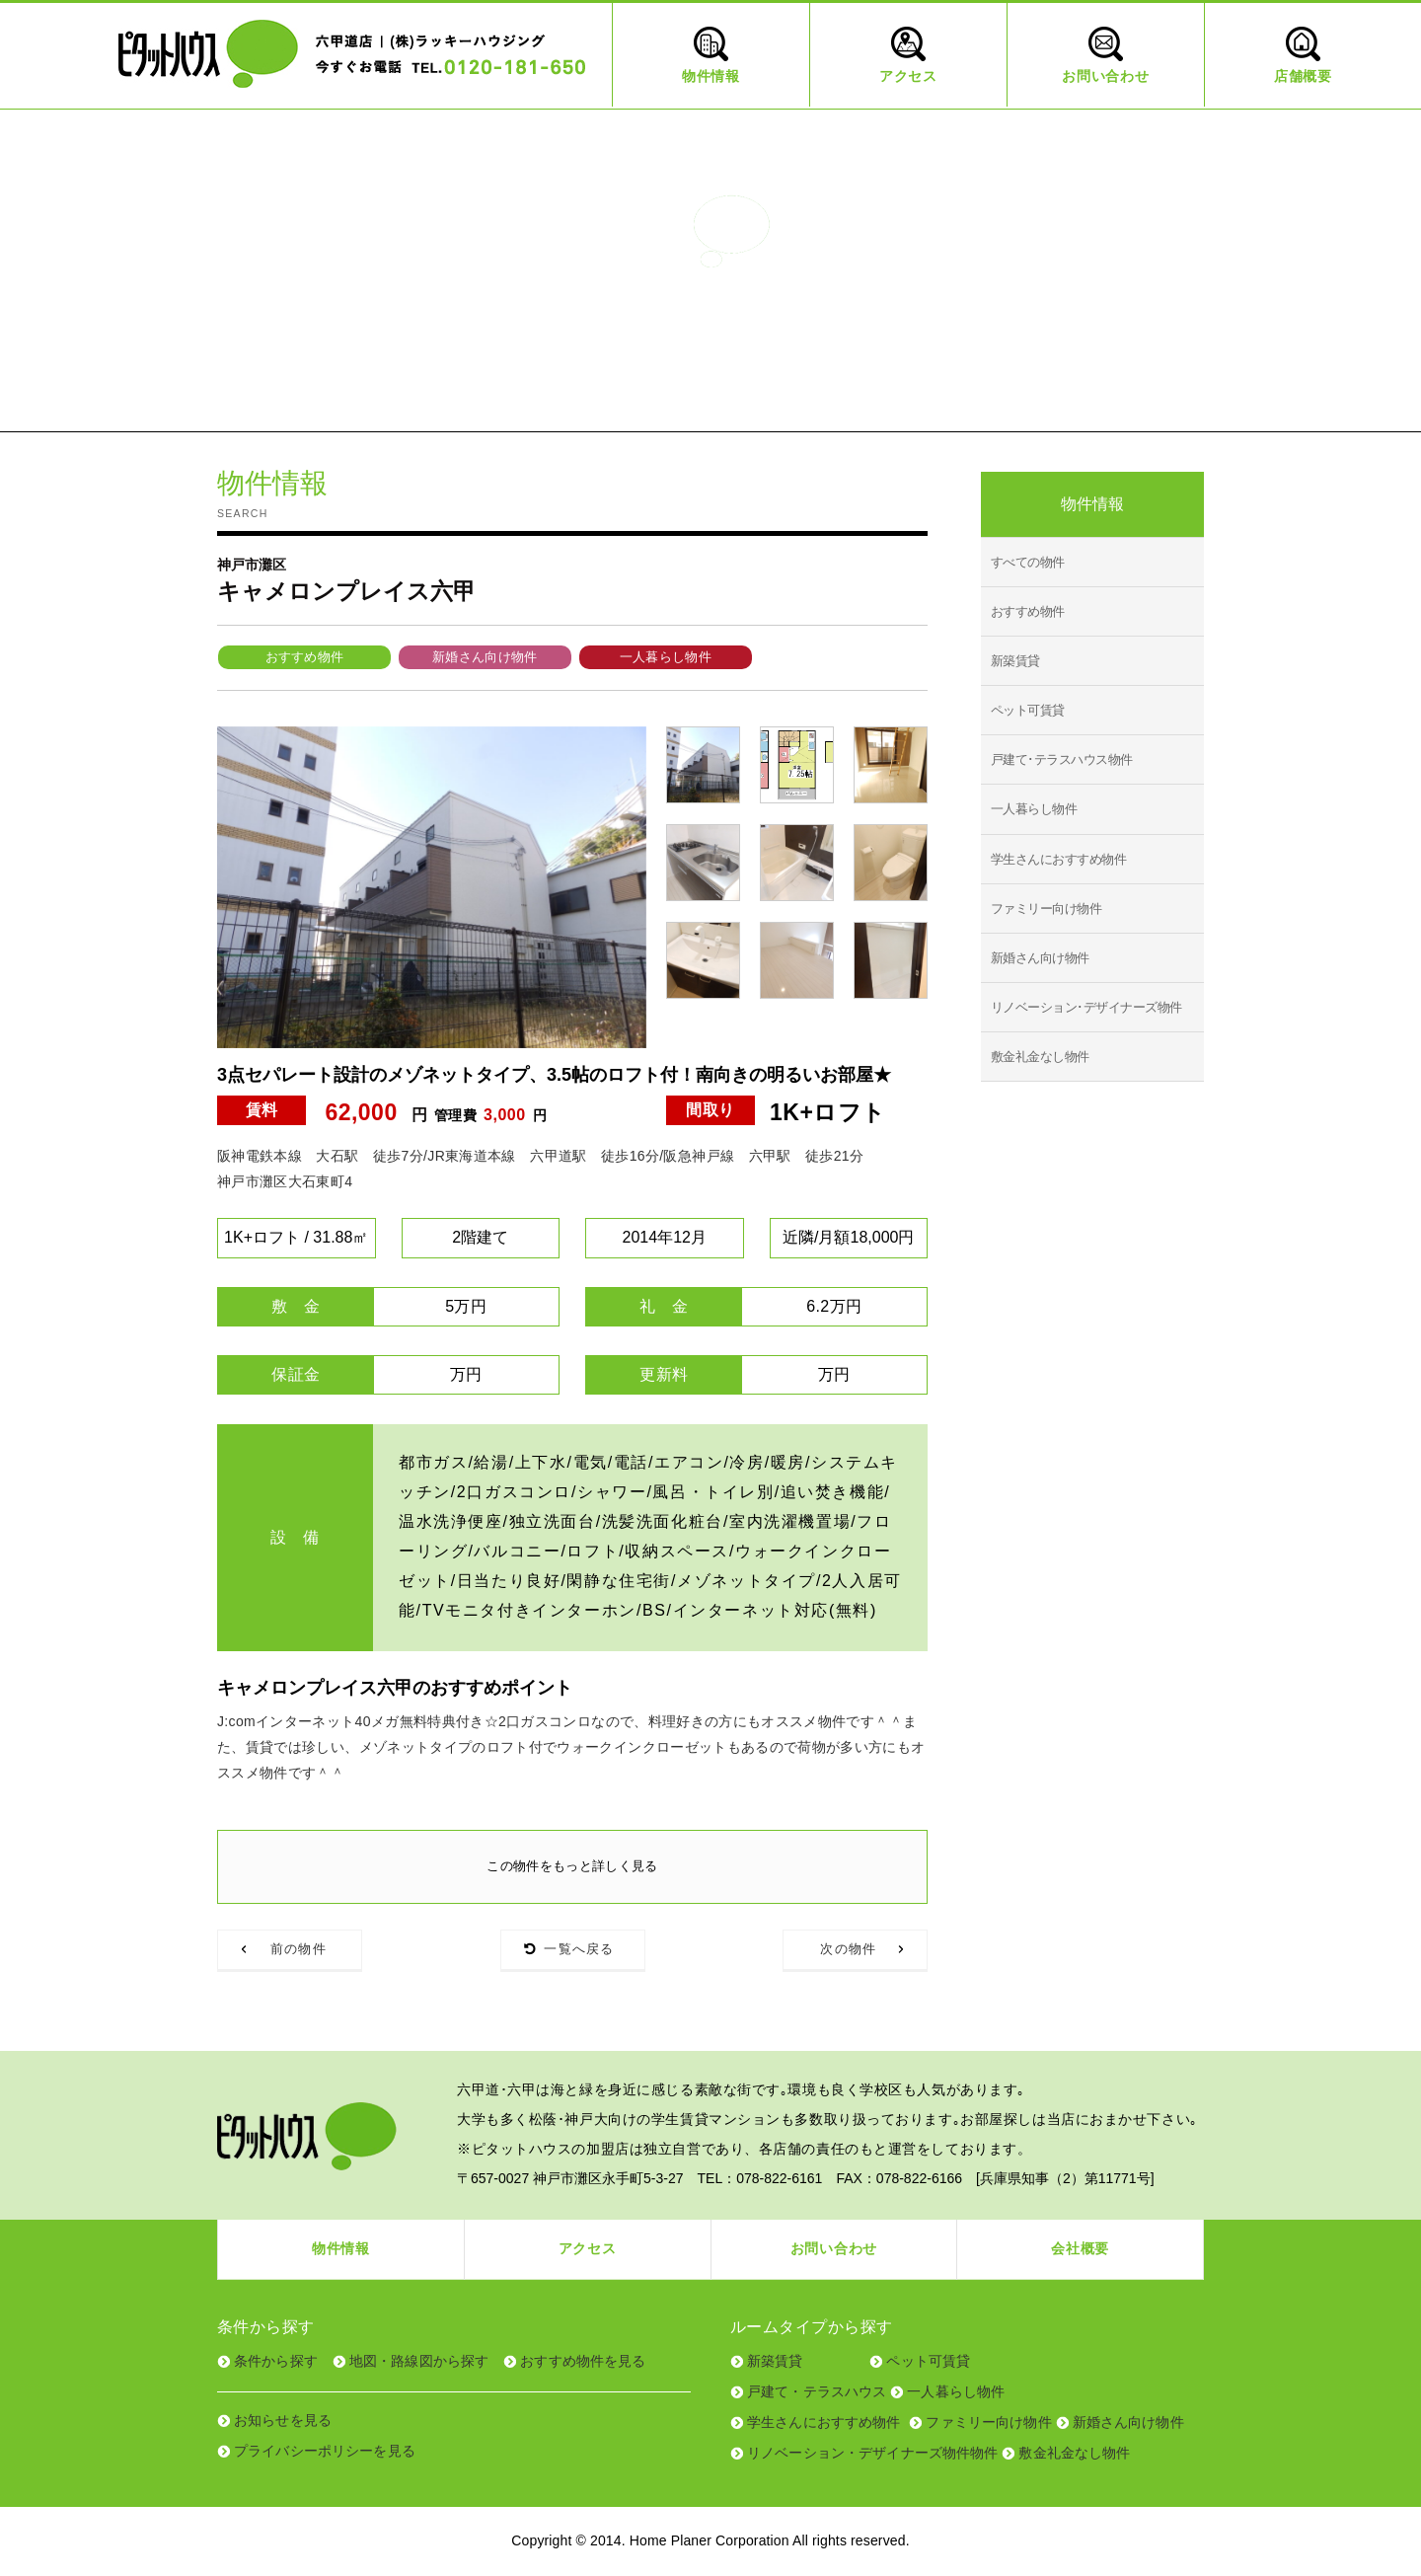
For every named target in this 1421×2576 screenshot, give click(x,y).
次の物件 (848, 1949)
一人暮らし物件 (665, 656)
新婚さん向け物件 (485, 656)
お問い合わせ (833, 2249)
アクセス (588, 2249)
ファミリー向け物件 (1046, 908)
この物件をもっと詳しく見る (573, 1866)
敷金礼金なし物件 (1040, 1056)
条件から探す (276, 2361)
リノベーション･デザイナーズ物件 (1086, 1007)
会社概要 (1080, 2249)
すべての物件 (1028, 562)
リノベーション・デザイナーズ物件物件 (873, 2453)
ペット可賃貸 (1028, 710)
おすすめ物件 (304, 656)
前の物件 (298, 1949)
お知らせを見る (283, 2420)
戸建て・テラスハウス (816, 2391)
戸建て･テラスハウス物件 (1062, 759)
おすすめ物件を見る (582, 2361)
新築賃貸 (1015, 660)
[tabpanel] (431, 887)
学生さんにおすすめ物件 (1058, 859)
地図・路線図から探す (418, 2361)
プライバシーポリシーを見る (324, 2451)
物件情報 (341, 2249)
